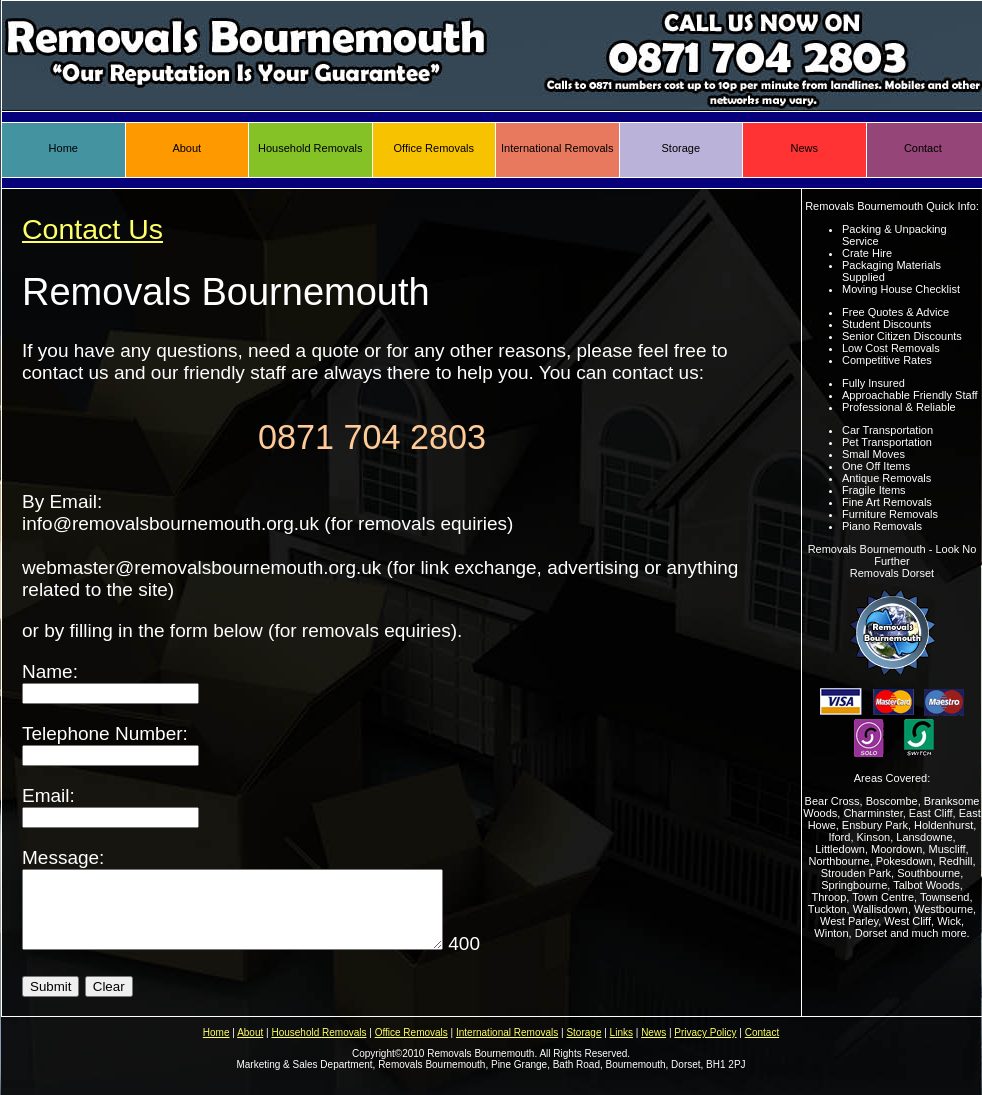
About (186, 148)
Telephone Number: (110, 743)
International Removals (557, 148)
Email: (110, 805)
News (804, 148)
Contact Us (92, 229)
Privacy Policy (705, 1047)
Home (63, 148)
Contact (923, 148)
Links (621, 1047)
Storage (680, 148)
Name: (110, 681)
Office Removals (434, 148)
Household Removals (310, 148)
